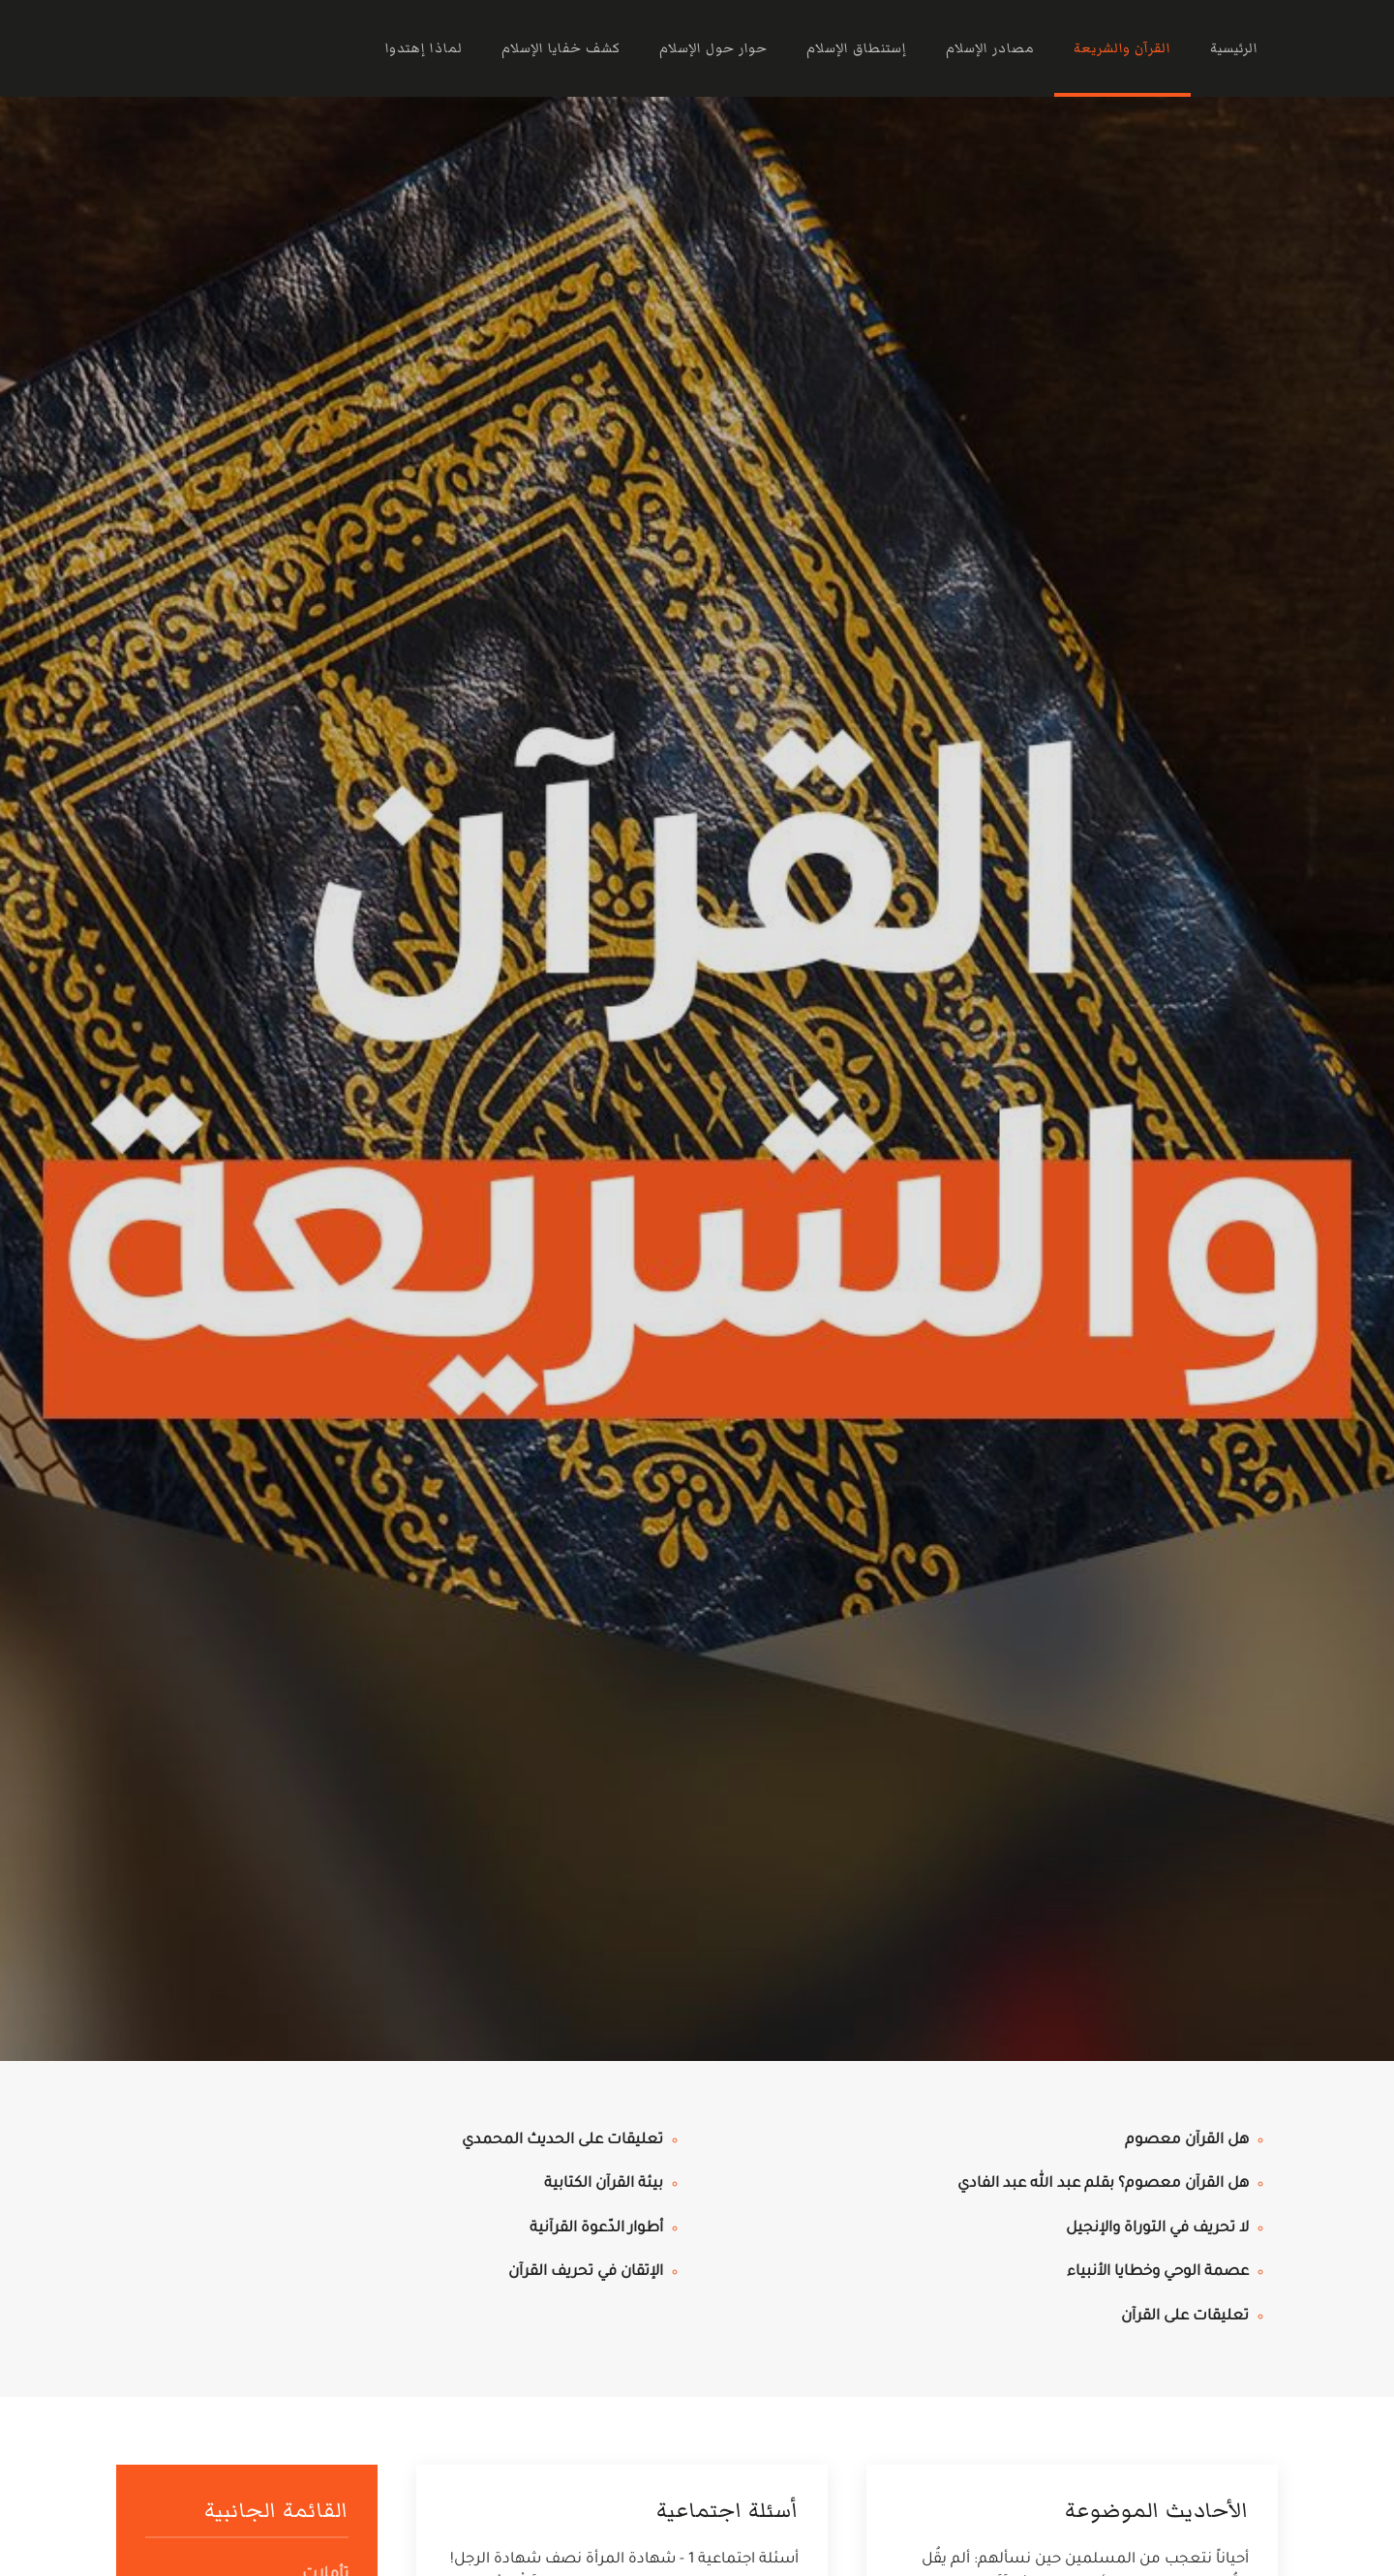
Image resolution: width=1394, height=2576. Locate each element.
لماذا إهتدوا (424, 48)
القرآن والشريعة (1122, 48)
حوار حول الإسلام (713, 48)
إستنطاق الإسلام (856, 48)
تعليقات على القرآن (1185, 2317)
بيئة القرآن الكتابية (603, 2184)
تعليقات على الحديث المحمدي (562, 2141)
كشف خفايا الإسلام (561, 48)
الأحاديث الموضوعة (1157, 2511)
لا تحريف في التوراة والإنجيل (1157, 2229)
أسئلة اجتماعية (727, 2511)
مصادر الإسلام (990, 48)
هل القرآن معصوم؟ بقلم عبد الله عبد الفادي (1103, 2184)
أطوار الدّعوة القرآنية (596, 2229)
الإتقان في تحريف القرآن (585, 2272)
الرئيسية (1234, 48)
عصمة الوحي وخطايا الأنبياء (1158, 2272)
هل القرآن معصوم (1187, 2141)
